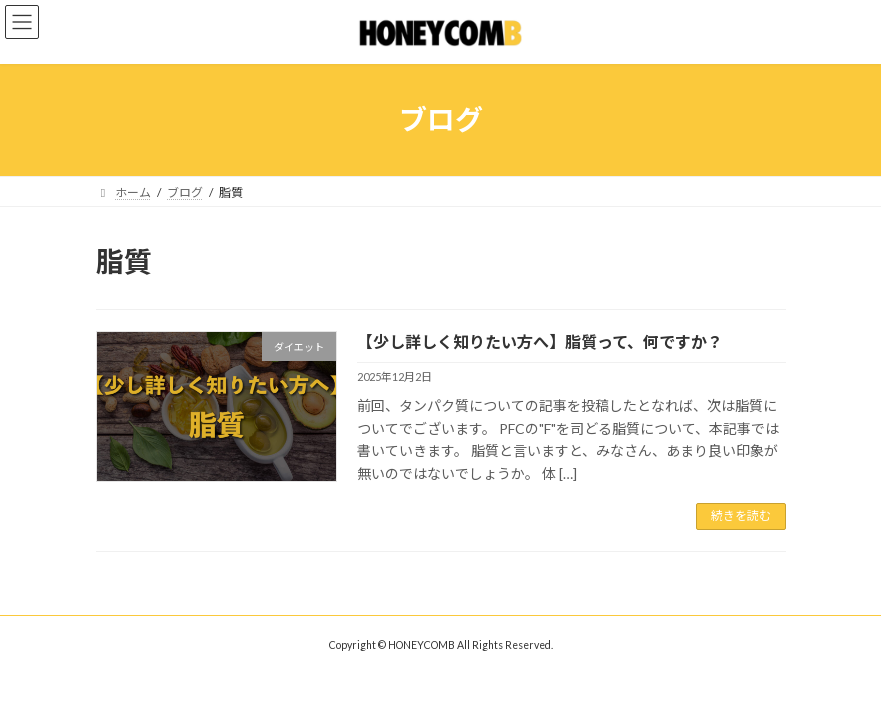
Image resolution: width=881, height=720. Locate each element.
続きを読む (741, 515)
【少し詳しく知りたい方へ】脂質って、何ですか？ (540, 341)
